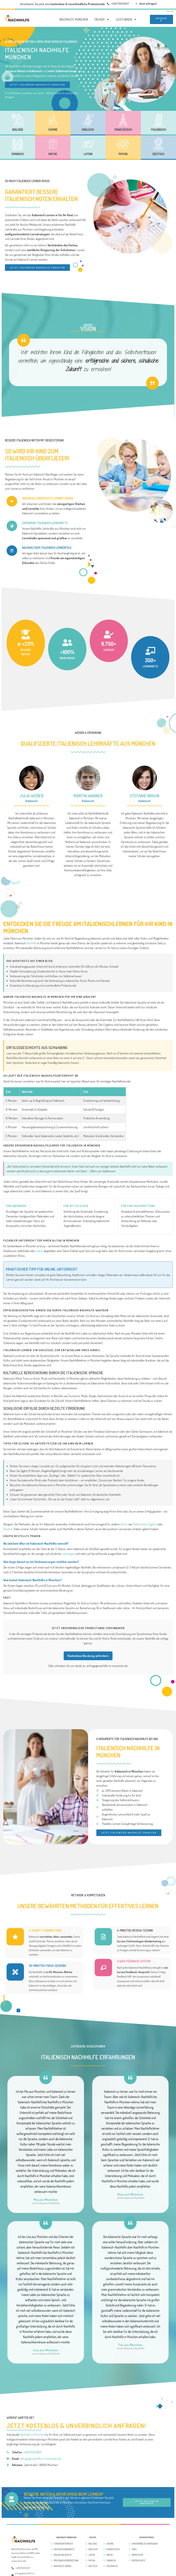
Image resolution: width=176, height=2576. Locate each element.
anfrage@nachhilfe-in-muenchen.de (40, 2460)
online (39, 1251)
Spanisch (17, 154)
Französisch (123, 129)
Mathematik (139, 1525)
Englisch (88, 129)
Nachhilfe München (74, 19)
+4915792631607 (32, 2453)
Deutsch (158, 154)
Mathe (52, 154)
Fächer (102, 19)
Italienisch (158, 129)
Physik (123, 154)
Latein (88, 154)
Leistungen (126, 19)
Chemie (52, 129)
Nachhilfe (31, 944)
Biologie (17, 129)
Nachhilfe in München (32, 2436)
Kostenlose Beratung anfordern (88, 1656)
